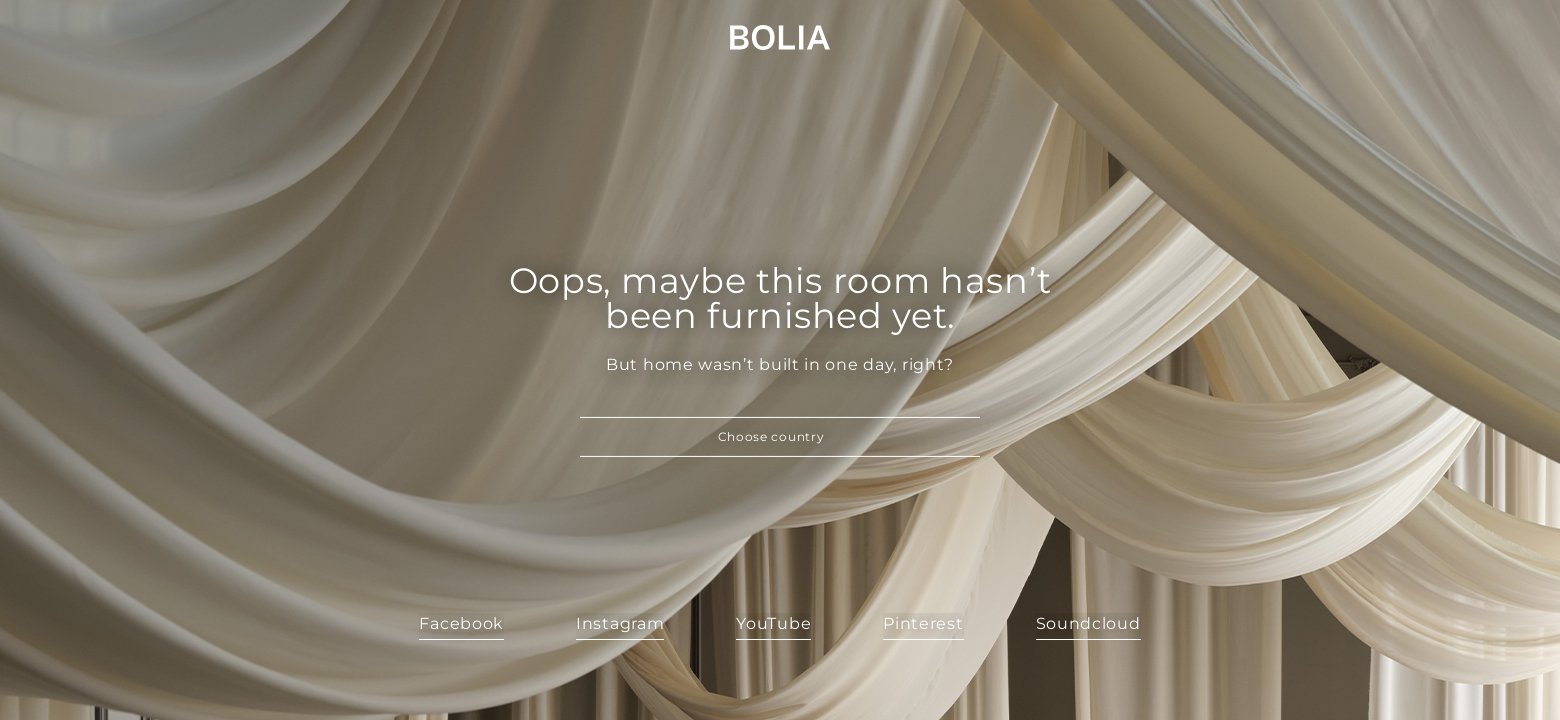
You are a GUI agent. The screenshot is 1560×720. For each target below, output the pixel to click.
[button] (780, 437)
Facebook (461, 623)
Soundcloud (1088, 623)
